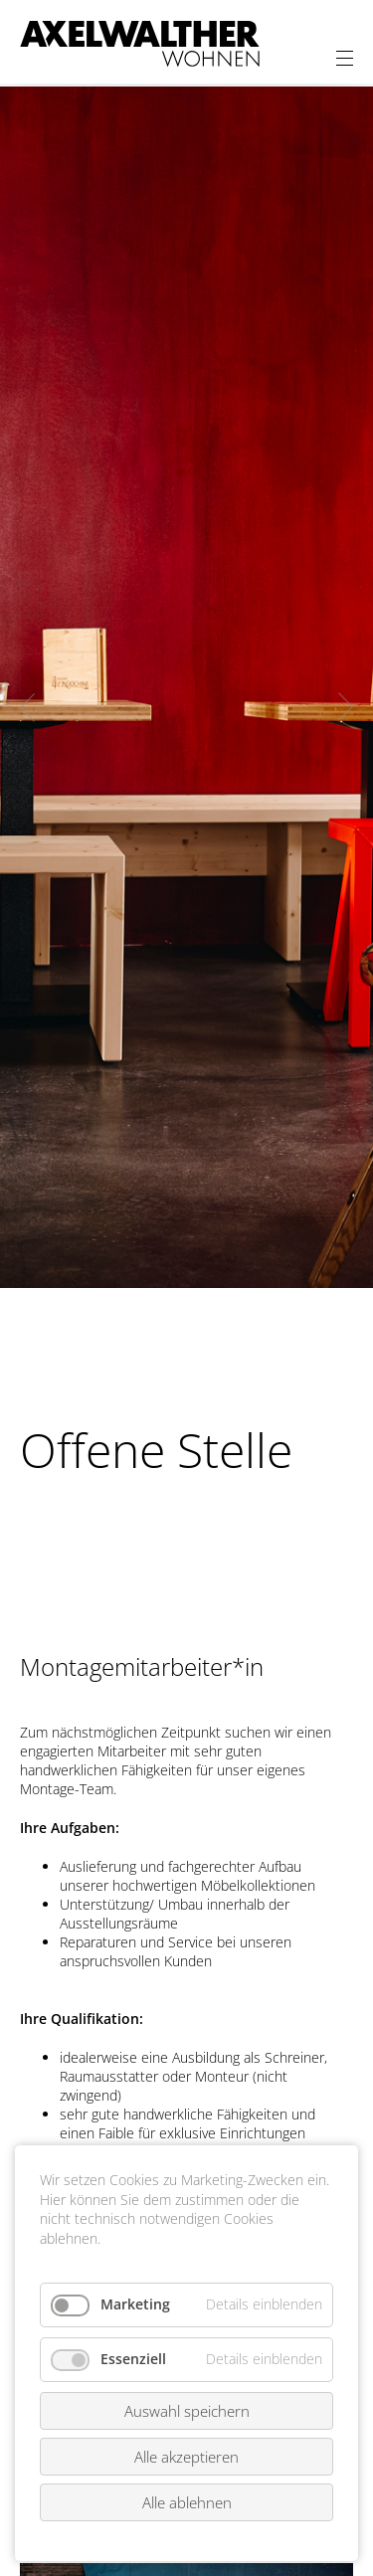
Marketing (135, 2304)
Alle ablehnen (187, 2502)
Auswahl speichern (187, 2411)
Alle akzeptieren (186, 2457)
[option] (186, 687)
